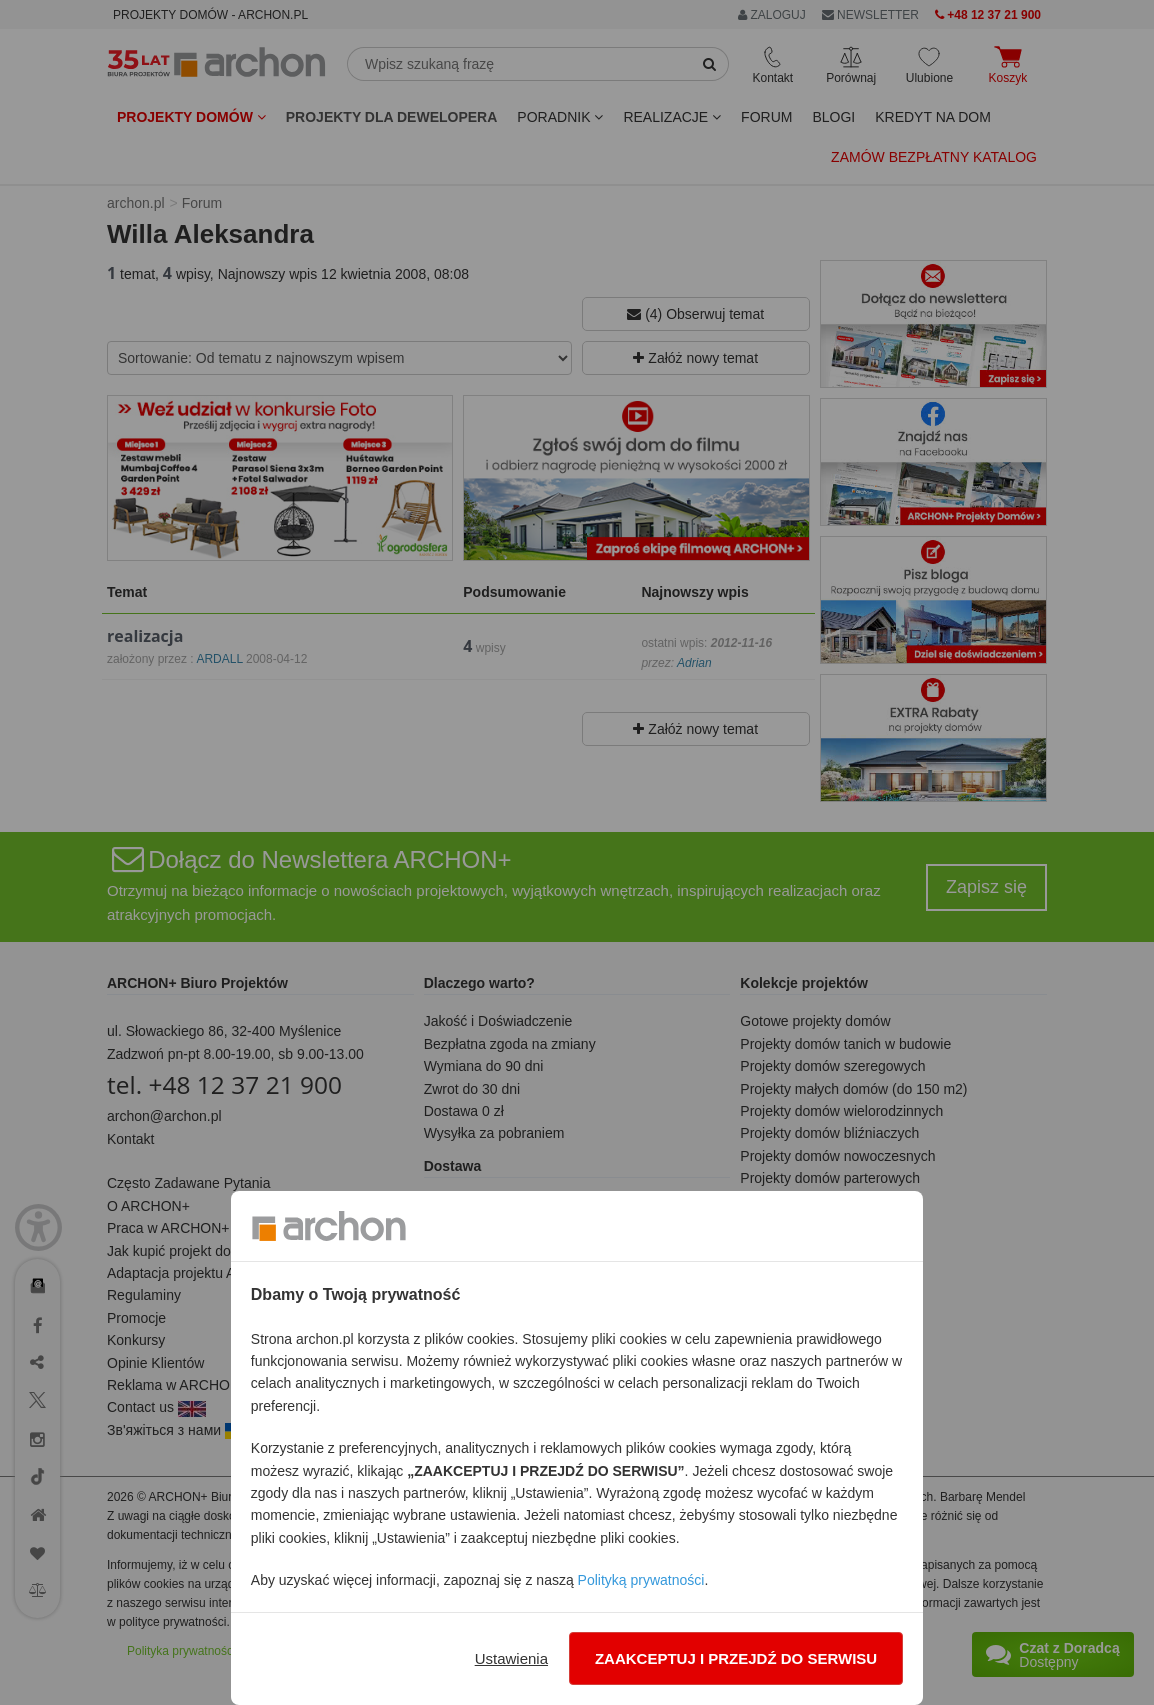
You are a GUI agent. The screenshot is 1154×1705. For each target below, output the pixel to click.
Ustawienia (511, 1658)
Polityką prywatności (641, 1580)
